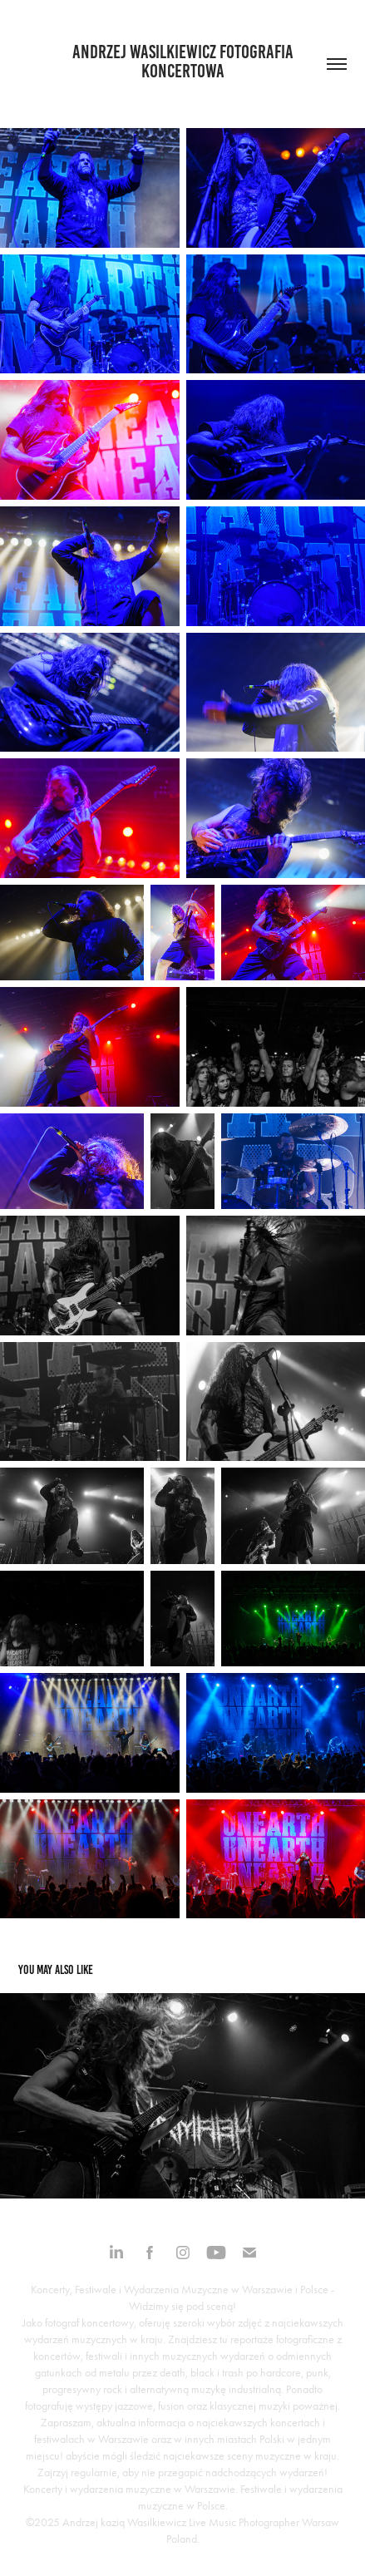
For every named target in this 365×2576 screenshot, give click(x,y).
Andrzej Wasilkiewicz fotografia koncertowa (184, 61)
